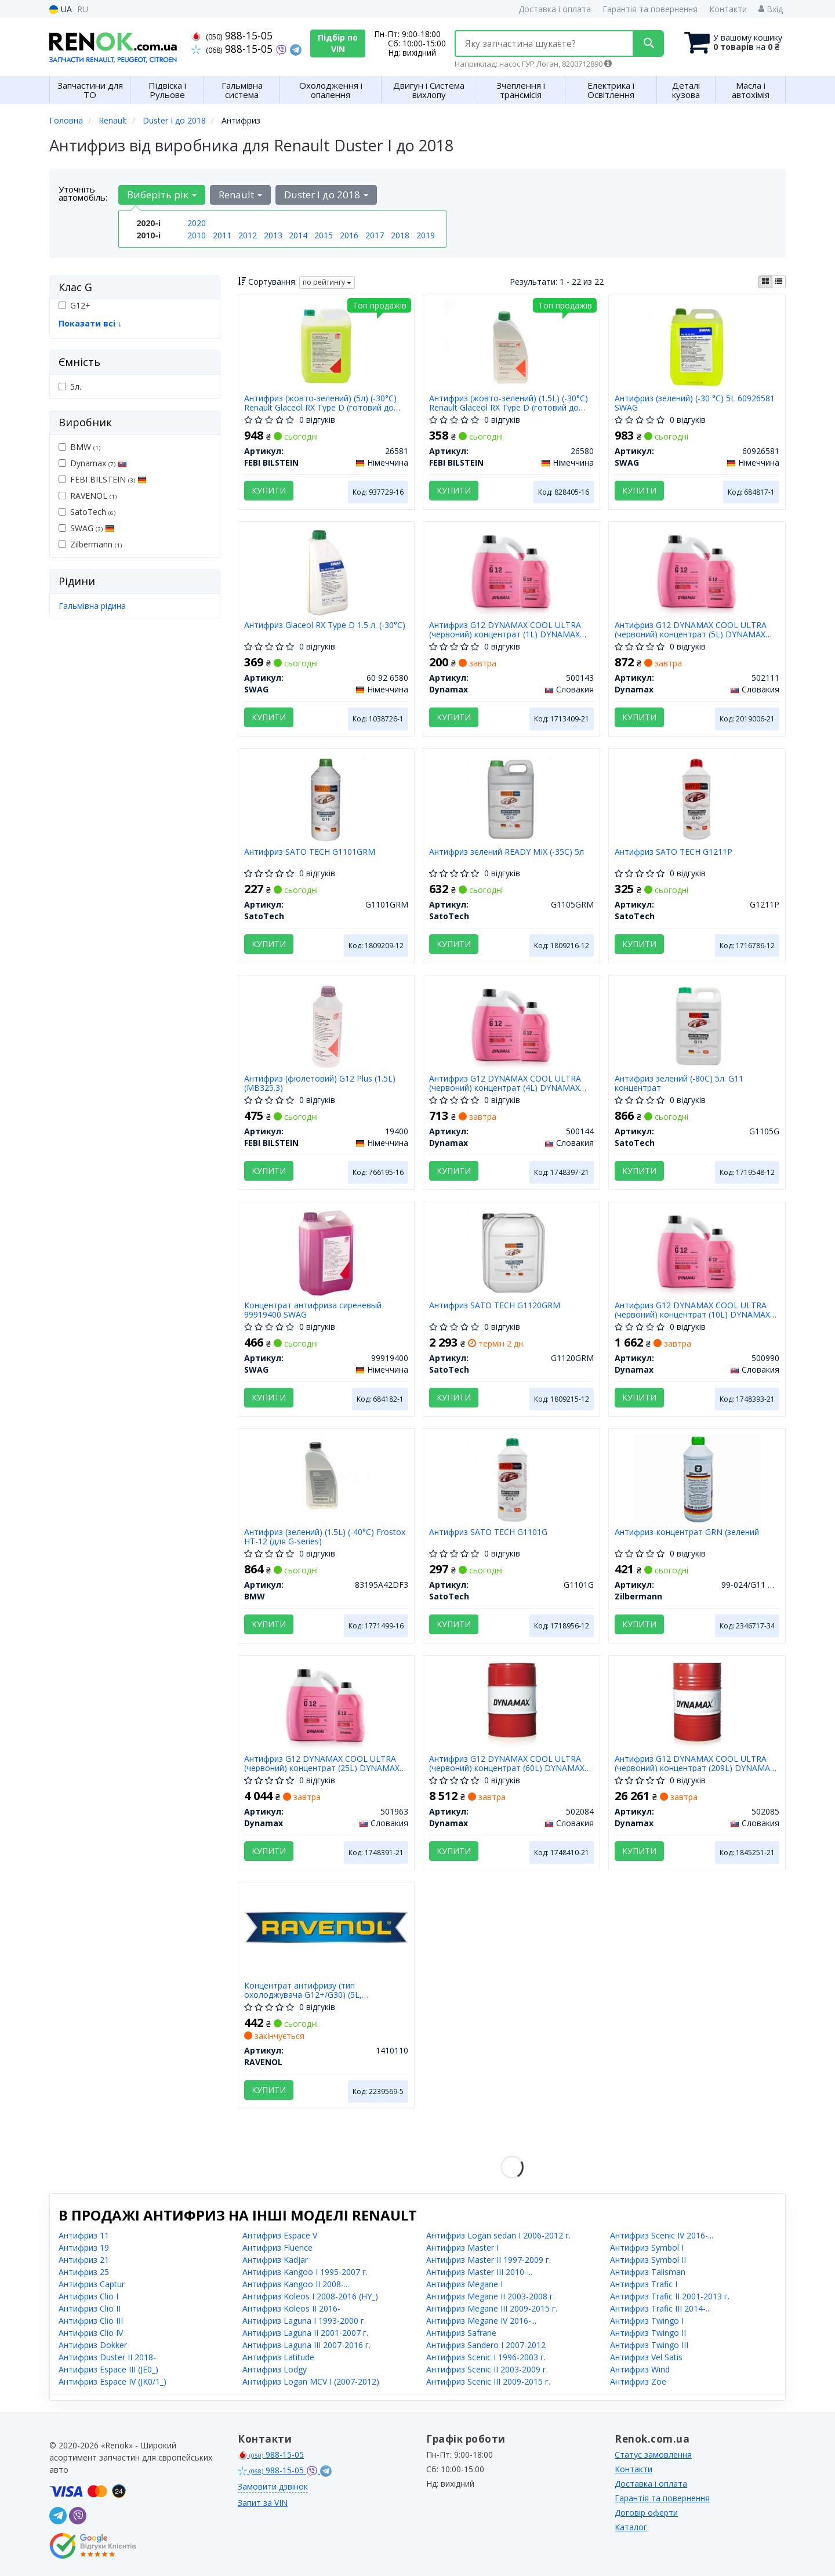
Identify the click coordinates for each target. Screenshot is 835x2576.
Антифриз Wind (640, 2369)
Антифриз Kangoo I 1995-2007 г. (305, 2271)
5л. (70, 386)
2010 (196, 235)
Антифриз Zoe (638, 2381)
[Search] (648, 43)
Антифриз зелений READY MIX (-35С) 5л (506, 852)
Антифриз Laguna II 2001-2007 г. (305, 2332)
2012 (247, 235)
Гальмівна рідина (92, 605)
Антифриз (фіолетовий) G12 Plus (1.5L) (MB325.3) (319, 1083)
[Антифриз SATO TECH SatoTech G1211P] (697, 798)
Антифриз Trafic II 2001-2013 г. (669, 2296)
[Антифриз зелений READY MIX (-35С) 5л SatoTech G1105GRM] (512, 798)
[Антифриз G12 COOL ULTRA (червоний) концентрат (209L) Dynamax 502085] (697, 1705)
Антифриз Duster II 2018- (107, 2357)
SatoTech (87, 511)
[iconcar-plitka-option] (765, 281)
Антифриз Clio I (88, 2296)
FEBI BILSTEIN (103, 479)
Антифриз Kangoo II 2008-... (295, 2284)
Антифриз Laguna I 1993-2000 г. (304, 2320)
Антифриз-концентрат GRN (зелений (687, 1532)
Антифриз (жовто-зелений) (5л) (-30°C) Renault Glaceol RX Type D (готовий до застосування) (320, 403)
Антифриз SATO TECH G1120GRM (494, 1306)
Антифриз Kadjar (275, 2259)
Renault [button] (240, 194)
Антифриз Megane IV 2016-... (481, 2320)
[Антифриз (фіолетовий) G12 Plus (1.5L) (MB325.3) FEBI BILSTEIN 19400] (326, 1025)
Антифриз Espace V (279, 2235)
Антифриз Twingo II (648, 2332)
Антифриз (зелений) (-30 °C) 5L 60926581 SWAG (695, 403)
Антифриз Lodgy (274, 2369)
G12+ (74, 305)
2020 (196, 222)
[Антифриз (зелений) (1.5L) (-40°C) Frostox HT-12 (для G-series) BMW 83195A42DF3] (326, 1478)
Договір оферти (646, 2512)
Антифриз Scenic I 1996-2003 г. (486, 2357)
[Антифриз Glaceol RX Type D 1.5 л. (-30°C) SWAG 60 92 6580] (326, 571)
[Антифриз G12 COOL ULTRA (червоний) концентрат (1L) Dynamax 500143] (511, 571)
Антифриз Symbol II (648, 2259)
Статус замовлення (653, 2454)
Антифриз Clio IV (91, 2332)
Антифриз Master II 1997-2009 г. (488, 2259)
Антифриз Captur (92, 2284)
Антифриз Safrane (461, 2332)
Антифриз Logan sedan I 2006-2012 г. (498, 2235)
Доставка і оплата (554, 8)
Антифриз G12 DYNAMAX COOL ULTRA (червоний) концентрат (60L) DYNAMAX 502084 (506, 1763)
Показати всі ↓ (90, 323)
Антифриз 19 (84, 2247)
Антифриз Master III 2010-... (479, 2271)
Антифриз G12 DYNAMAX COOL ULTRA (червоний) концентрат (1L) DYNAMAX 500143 (505, 629)
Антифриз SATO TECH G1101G (488, 1532)
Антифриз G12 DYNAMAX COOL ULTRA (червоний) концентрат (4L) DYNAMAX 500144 (505, 1083)
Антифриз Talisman (647, 2271)
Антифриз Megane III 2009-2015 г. (491, 2308)
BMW (79, 446)
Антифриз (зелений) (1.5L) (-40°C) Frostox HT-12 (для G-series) (324, 1536)
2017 (374, 235)
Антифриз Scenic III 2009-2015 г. (488, 2381)
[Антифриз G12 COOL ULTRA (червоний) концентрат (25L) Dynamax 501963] (326, 1705)
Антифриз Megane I (464, 2284)
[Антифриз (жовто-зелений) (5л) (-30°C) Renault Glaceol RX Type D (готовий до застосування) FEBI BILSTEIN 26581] (326, 344)
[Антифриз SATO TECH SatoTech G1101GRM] (326, 798)
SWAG (86, 528)
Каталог (631, 2527)
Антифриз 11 (84, 2235)
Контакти (728, 8)
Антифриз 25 (84, 2271)
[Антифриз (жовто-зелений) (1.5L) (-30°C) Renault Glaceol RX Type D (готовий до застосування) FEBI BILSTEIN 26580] (511, 344)
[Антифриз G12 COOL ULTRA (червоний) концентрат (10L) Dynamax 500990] (697, 1251)
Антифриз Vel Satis (646, 2357)
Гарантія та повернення (650, 8)
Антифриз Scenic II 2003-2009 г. (487, 2369)
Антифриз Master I (462, 2247)
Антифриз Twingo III (649, 2344)
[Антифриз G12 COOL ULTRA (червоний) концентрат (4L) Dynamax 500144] (511, 1025)
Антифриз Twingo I (647, 2320)
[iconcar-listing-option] (779, 281)
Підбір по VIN (338, 43)
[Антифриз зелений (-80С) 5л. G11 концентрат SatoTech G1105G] (697, 1025)
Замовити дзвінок (273, 2486)
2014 (298, 235)
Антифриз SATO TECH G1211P (673, 852)
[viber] (77, 2515)
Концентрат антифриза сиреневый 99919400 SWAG (313, 1310)
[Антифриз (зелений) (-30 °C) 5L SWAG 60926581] (697, 344)
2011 (222, 235)
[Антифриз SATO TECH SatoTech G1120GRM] (512, 1251)
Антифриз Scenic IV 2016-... (661, 2235)
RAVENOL (88, 495)
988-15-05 (232, 35)
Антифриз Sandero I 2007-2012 (486, 2344)
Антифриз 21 (84, 2259)
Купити (269, 490)
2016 (349, 235)
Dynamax (93, 463)
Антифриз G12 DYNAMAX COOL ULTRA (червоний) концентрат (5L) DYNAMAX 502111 (691, 629)
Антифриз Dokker (93, 2344)
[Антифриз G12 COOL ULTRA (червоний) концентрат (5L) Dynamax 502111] (697, 571)
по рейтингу (327, 282)
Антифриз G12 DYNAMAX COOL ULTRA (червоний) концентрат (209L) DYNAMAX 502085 (695, 1763)
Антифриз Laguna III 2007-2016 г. (306, 2344)
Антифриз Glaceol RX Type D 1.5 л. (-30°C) (324, 625)
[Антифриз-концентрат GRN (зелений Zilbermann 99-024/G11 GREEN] (697, 1478)
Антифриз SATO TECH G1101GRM (309, 852)
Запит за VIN (263, 2502)
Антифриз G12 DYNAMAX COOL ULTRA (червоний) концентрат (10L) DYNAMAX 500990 (692, 1310)
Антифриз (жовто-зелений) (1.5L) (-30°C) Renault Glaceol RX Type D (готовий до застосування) (508, 403)
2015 (323, 235)
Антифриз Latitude (278, 2357)
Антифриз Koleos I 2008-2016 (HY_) (310, 2296)
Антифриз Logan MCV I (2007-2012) (310, 2381)
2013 (273, 235)
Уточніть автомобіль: (83, 193)
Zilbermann (90, 544)
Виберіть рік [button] (162, 194)
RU (82, 8)
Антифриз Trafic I (643, 2284)
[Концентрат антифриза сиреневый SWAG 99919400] (326, 1251)
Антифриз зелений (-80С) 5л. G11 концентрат (679, 1083)
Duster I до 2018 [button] (326, 194)
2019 (425, 235)
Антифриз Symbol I (647, 2247)
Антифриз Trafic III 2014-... (660, 2308)
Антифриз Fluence (277, 2247)
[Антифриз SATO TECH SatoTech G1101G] (512, 1478)
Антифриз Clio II (90, 2308)
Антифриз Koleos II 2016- (291, 2308)
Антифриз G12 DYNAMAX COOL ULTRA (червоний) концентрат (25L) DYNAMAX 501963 (322, 1763)
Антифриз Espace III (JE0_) (108, 2369)
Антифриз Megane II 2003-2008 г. (490, 2296)
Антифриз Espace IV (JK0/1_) (112, 2381)
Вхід (770, 8)
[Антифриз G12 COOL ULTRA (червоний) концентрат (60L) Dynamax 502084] (511, 1705)
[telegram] (58, 2515)
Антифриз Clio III (91, 2320)
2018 (400, 235)
